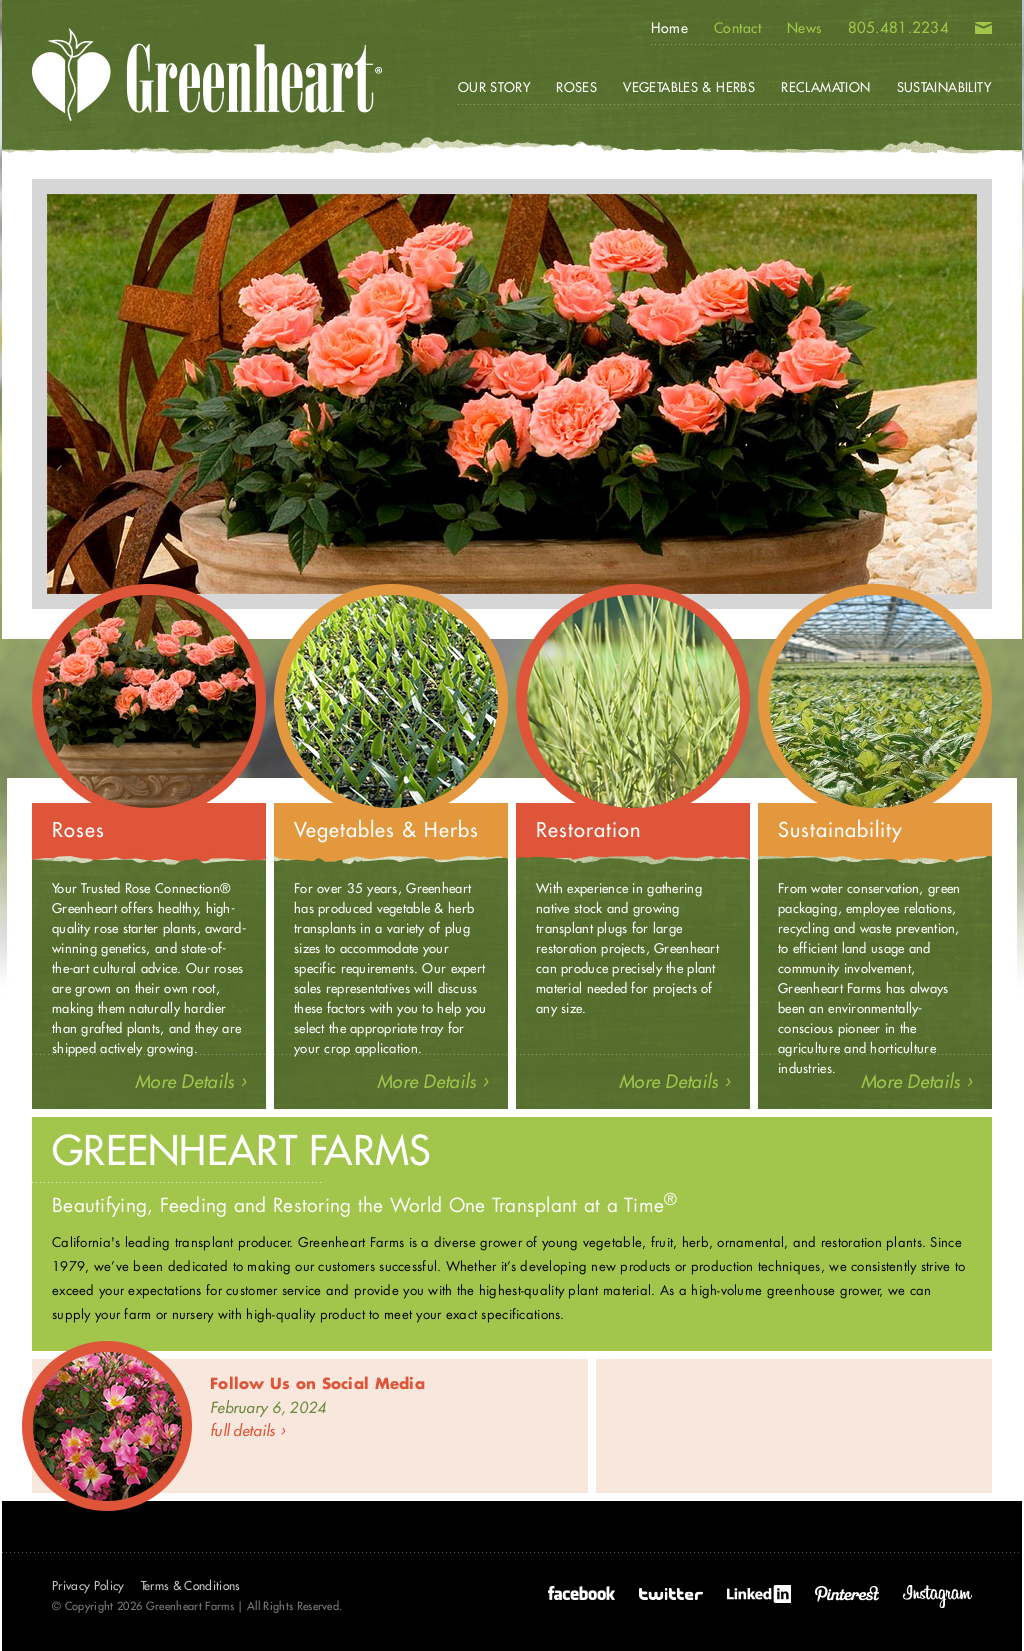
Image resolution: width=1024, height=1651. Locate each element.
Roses (576, 87)
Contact (737, 28)
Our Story (494, 87)
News (804, 28)
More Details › (190, 1082)
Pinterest (847, 1594)
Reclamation (825, 87)
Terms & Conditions (191, 1585)
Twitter (671, 1594)
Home (669, 28)
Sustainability (944, 87)
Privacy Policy (88, 1585)
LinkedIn (759, 1594)
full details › (247, 1430)
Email (983, 32)
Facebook (581, 1594)
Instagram (937, 1596)
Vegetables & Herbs (689, 87)
